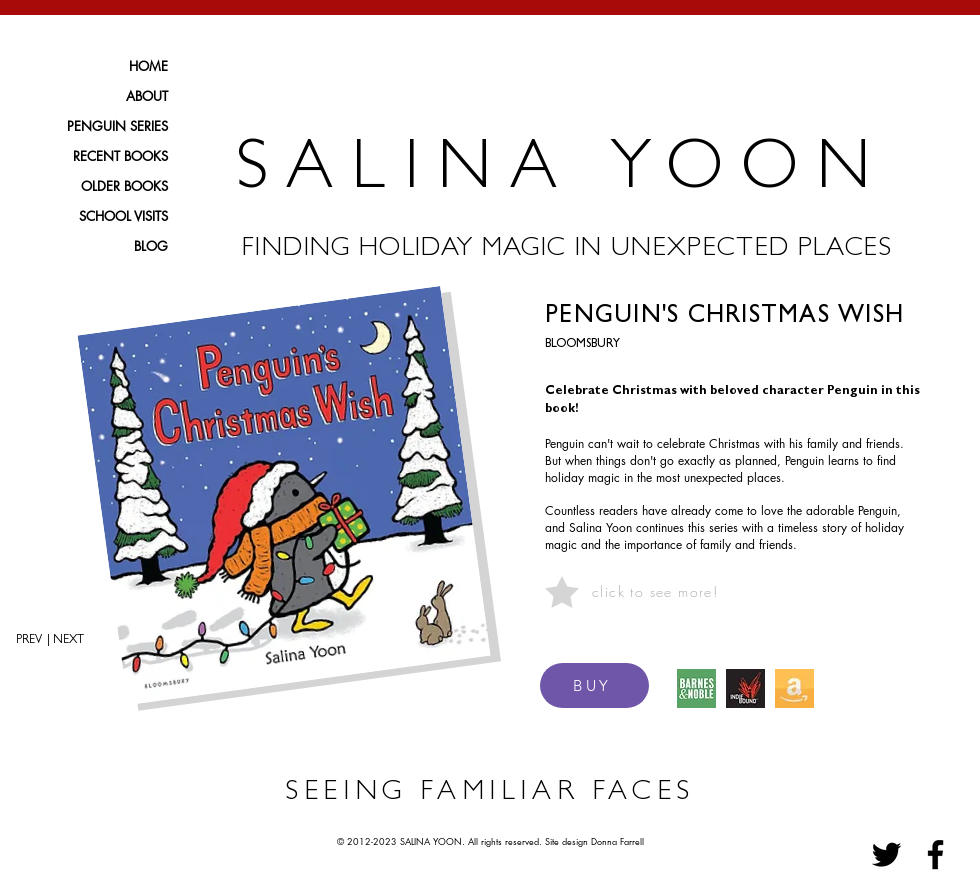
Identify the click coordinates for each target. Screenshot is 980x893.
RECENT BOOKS (120, 156)
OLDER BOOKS (124, 186)
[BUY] (594, 685)
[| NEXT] (72, 641)
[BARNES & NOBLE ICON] (696, 688)
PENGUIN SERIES (117, 126)
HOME (148, 66)
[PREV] (21, 641)
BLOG (151, 246)
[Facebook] (935, 854)
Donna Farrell (617, 841)
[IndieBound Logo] (745, 688)
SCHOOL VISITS (123, 216)
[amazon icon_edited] (794, 688)
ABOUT (147, 96)
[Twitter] (886, 854)
